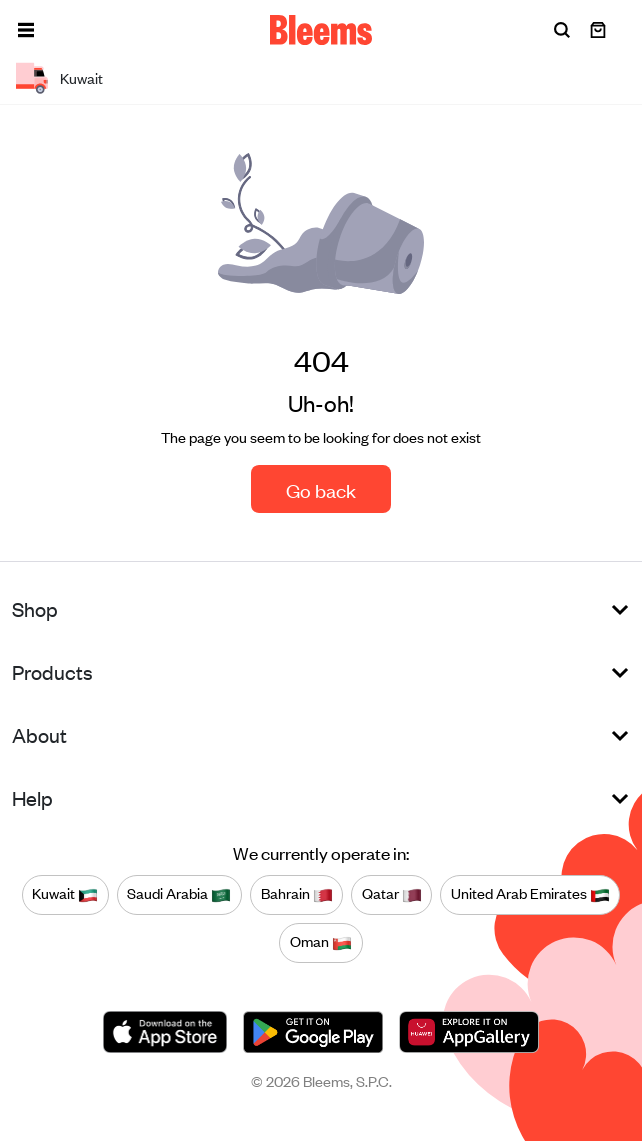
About (39, 734)
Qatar (392, 894)
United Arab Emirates (530, 894)
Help (32, 797)
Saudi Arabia (179, 894)
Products (52, 671)
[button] (26, 30)
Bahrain (297, 894)
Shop (35, 608)
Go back (321, 489)
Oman (321, 942)
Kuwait (65, 894)
